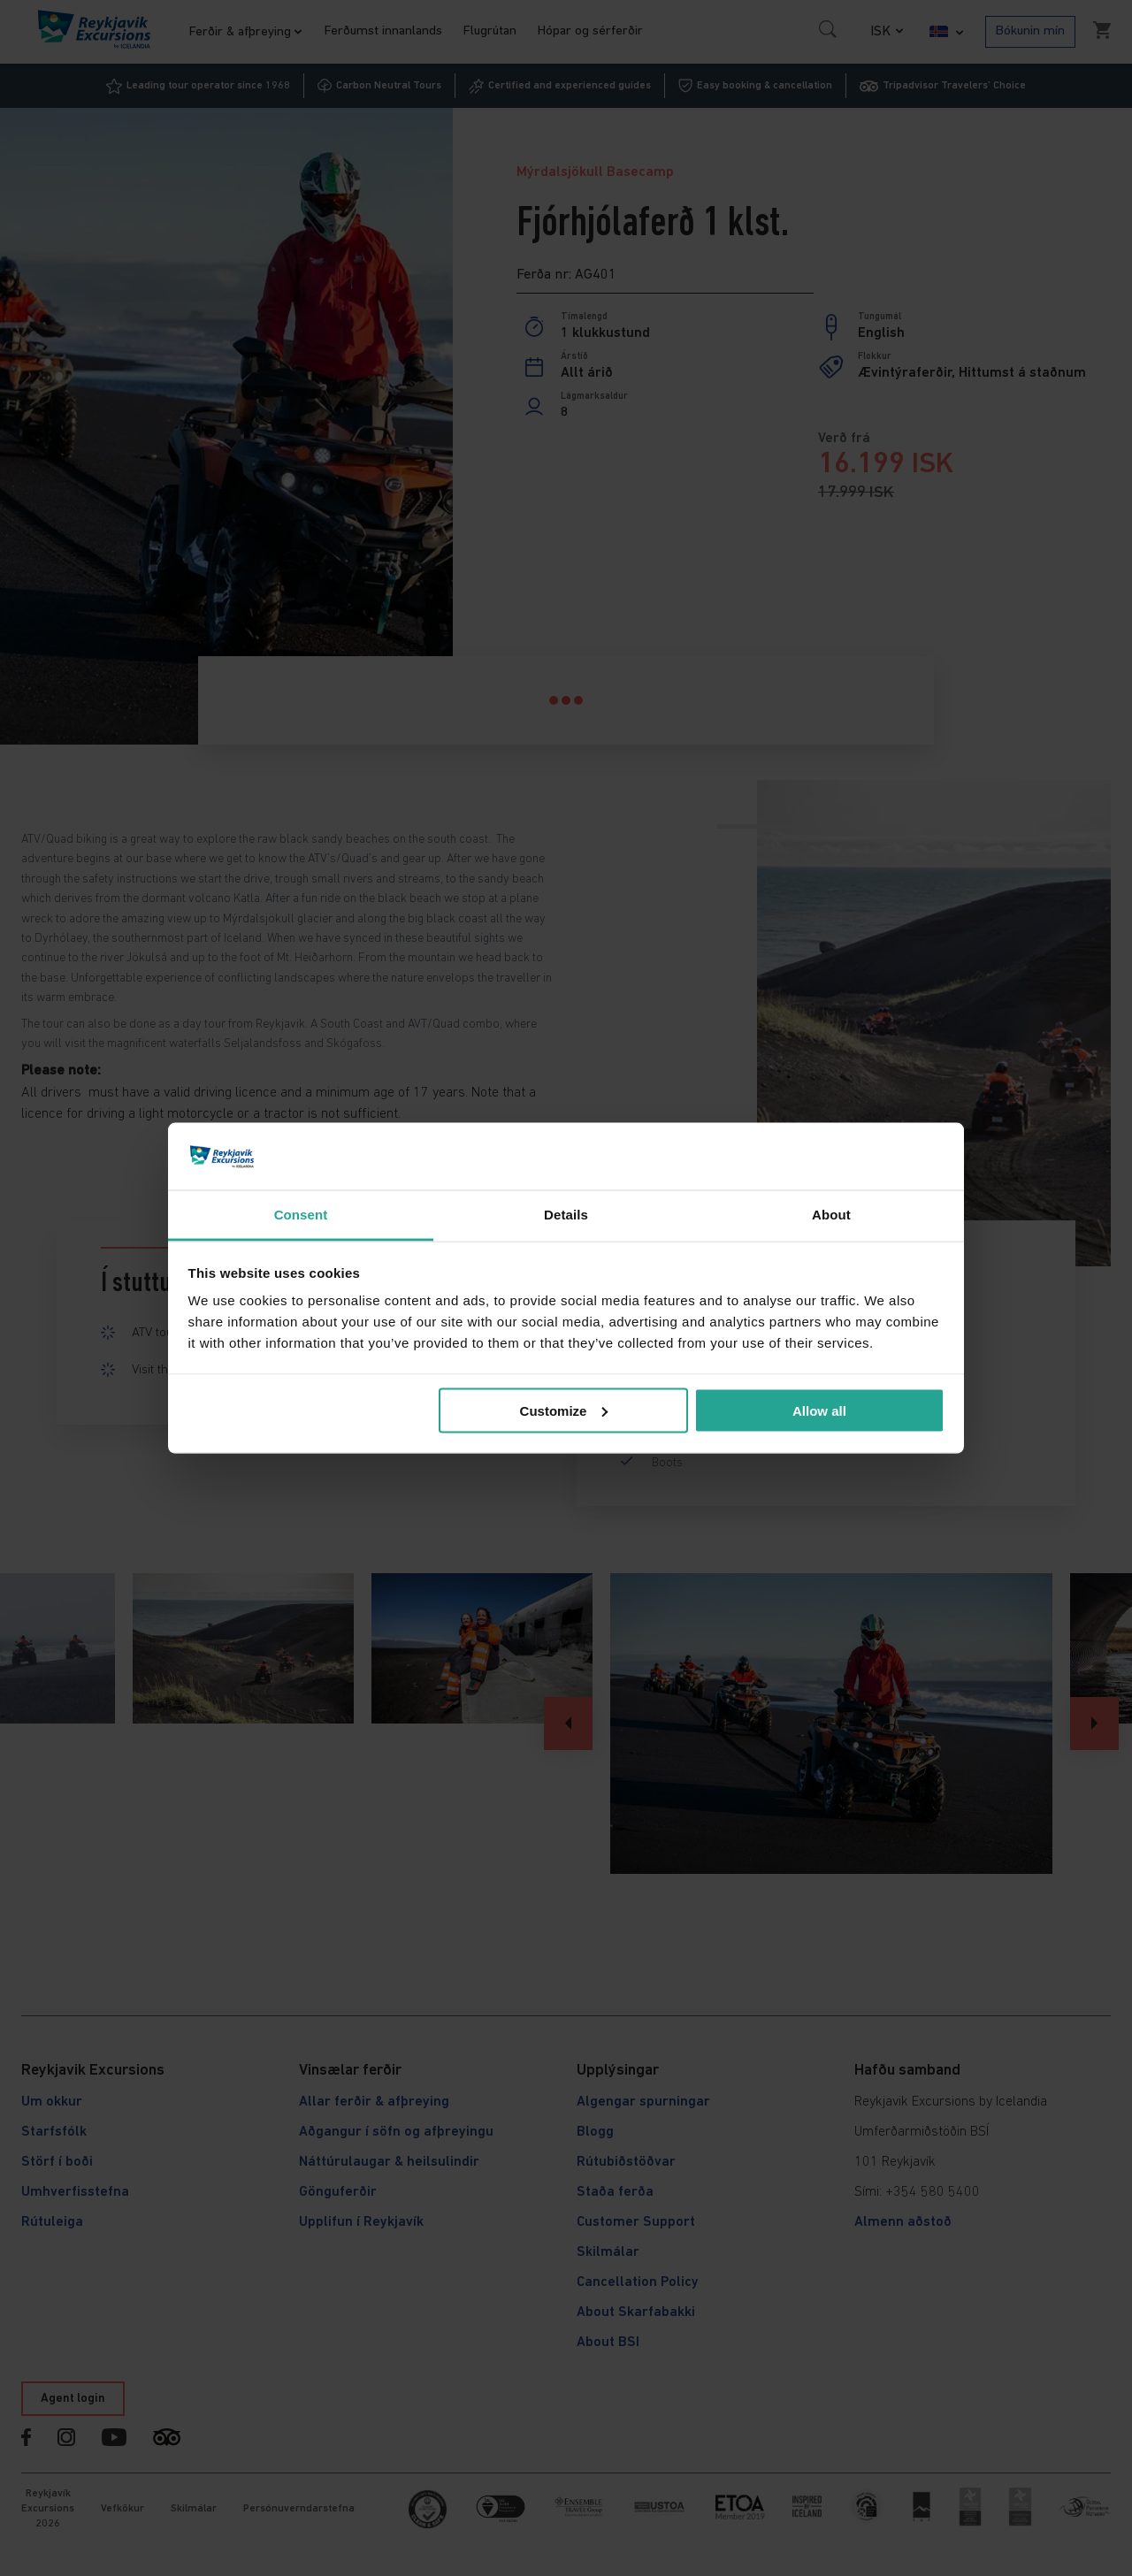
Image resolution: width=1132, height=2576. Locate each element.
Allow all (819, 1410)
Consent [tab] (301, 1214)
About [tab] (831, 1214)
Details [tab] (566, 1214)
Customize (564, 1410)
